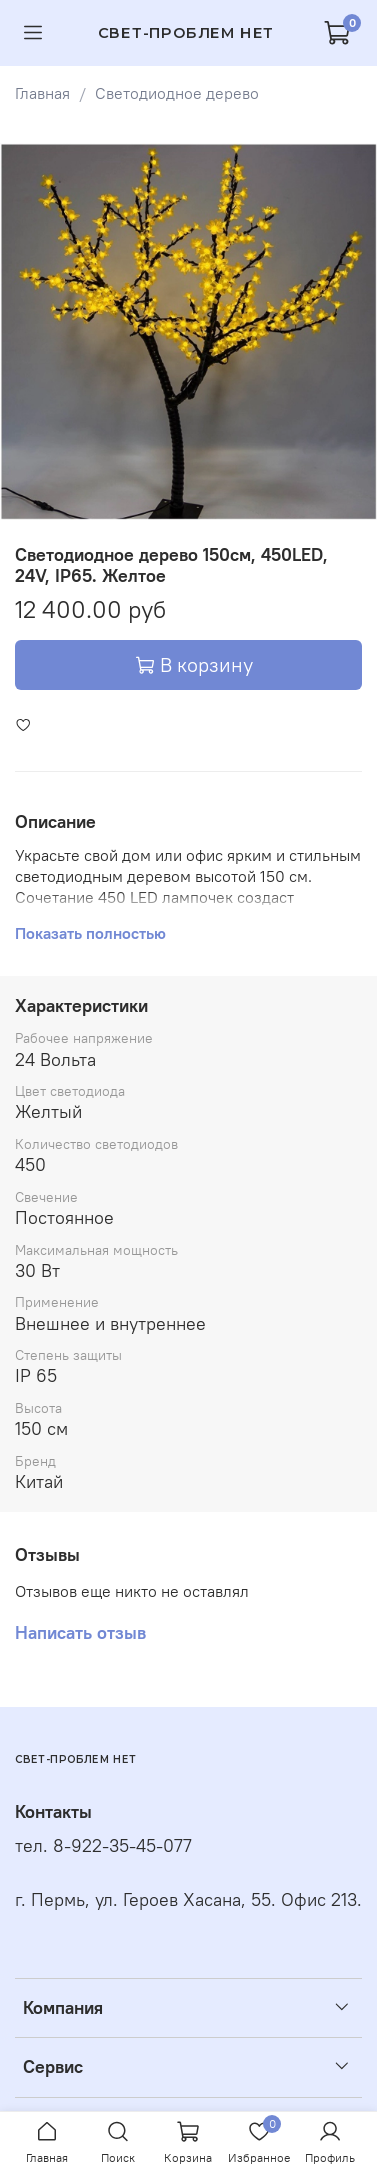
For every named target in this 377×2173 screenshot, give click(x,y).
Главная (42, 93)
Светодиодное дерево (177, 93)
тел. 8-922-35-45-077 (103, 1846)
